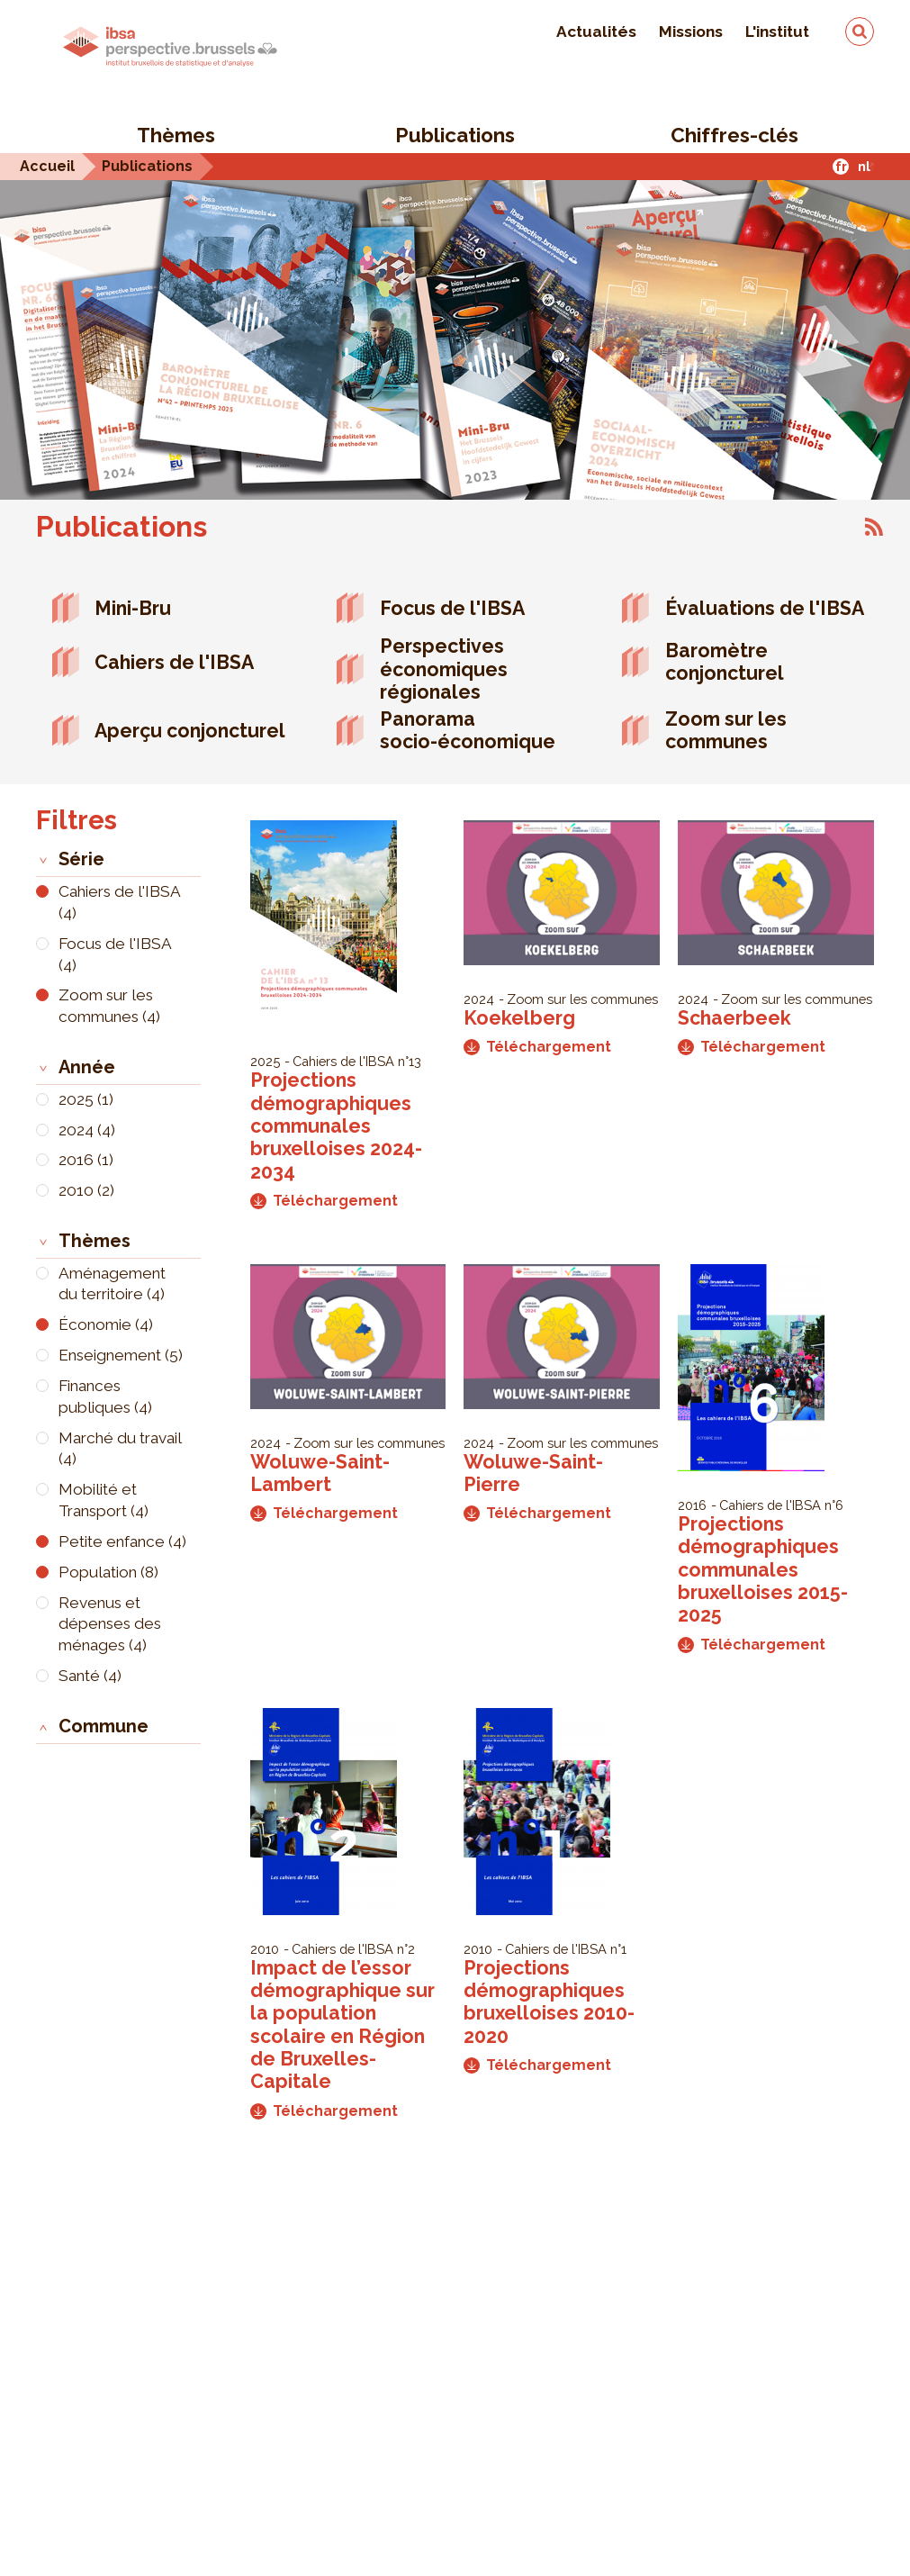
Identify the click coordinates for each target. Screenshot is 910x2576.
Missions (691, 32)
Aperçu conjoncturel (190, 730)
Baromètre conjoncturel (724, 661)
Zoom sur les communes (726, 730)
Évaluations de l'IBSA (764, 608)
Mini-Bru (133, 608)
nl (864, 166)
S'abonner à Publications (874, 527)
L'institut (777, 32)
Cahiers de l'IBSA (174, 662)
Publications (455, 135)
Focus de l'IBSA (452, 608)
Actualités (596, 32)
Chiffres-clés (734, 135)
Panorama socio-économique (467, 730)
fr (841, 166)
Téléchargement (324, 1200)
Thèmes (176, 135)
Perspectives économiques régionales (444, 669)
